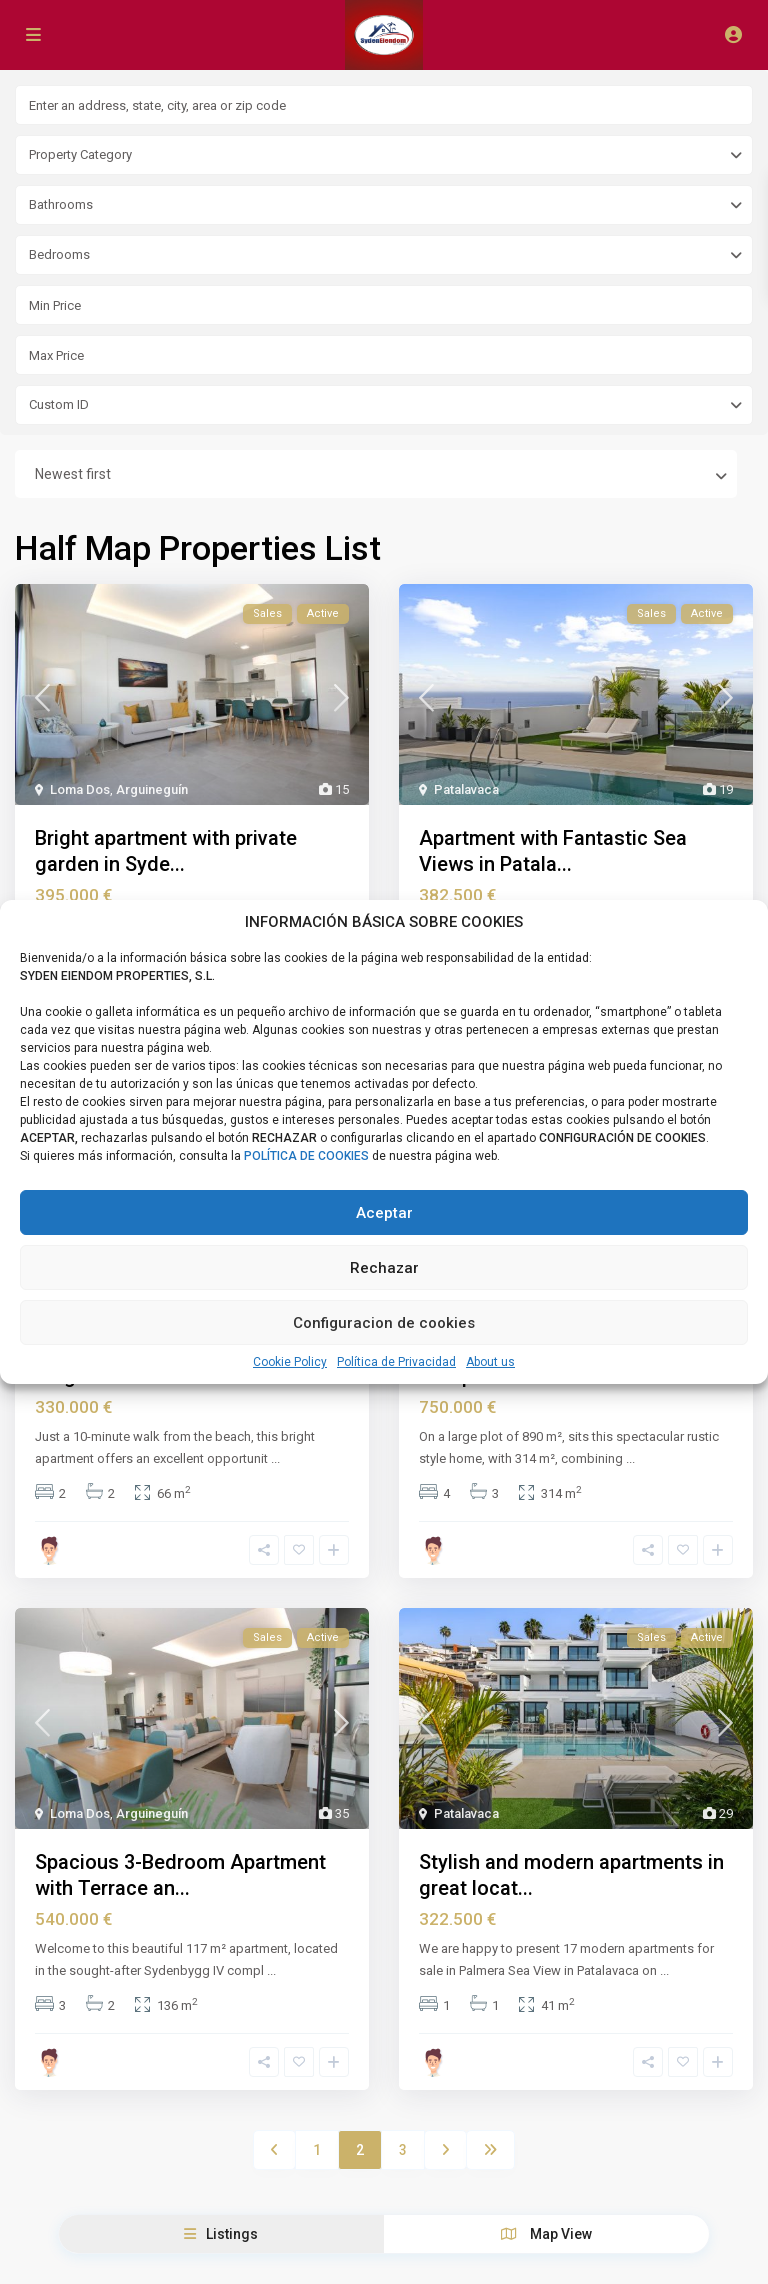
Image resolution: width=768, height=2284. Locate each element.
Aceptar (384, 1213)
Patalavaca (466, 789)
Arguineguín (152, 789)
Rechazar (384, 1268)
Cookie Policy (290, 1362)
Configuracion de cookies (384, 1323)
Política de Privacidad (396, 1362)
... (275, 1455)
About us (490, 1362)
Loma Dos (80, 789)
